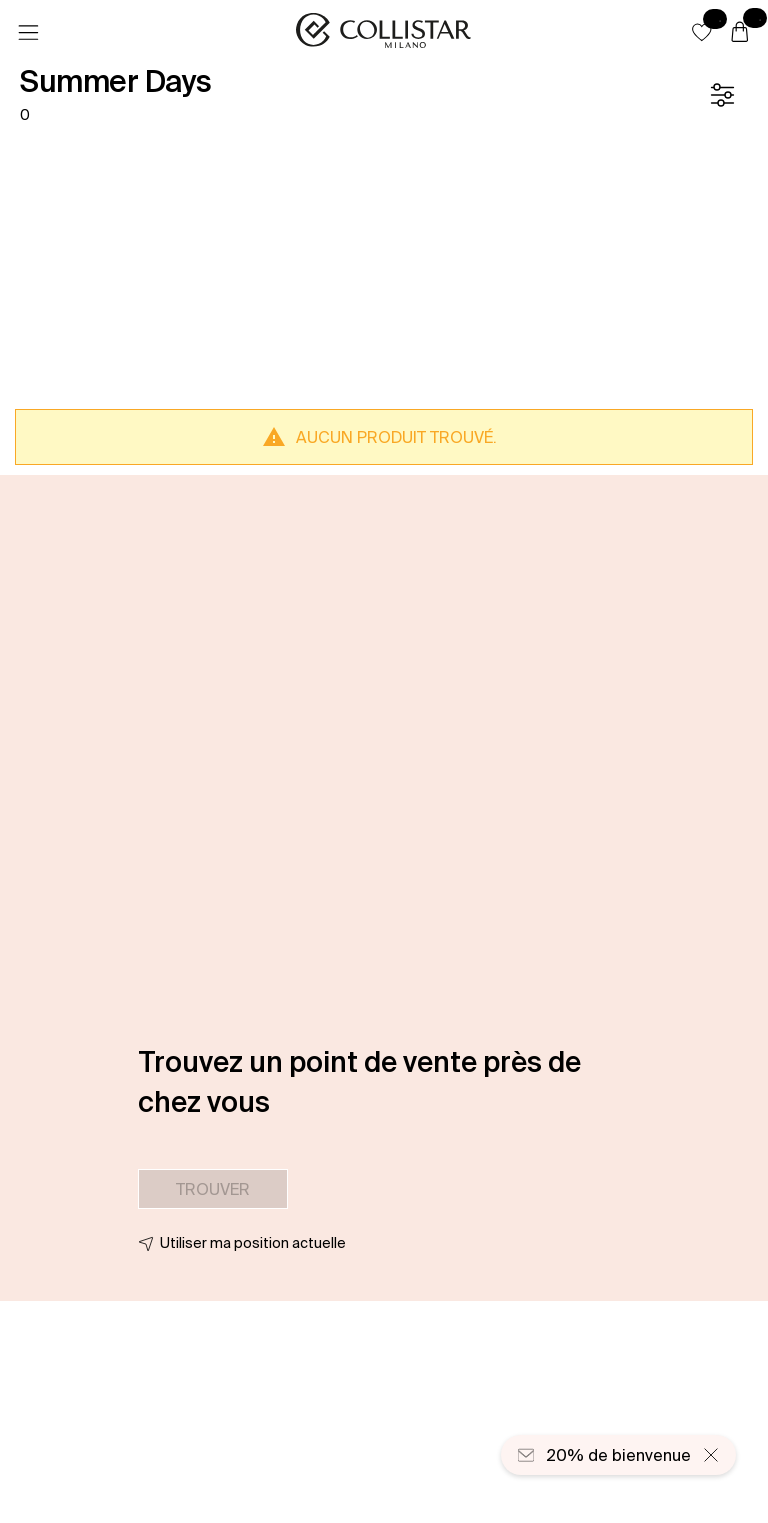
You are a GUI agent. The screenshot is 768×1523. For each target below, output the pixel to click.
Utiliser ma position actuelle (253, 1243)
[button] (702, 32)
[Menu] (28, 33)
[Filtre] (722, 95)
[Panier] (740, 33)
